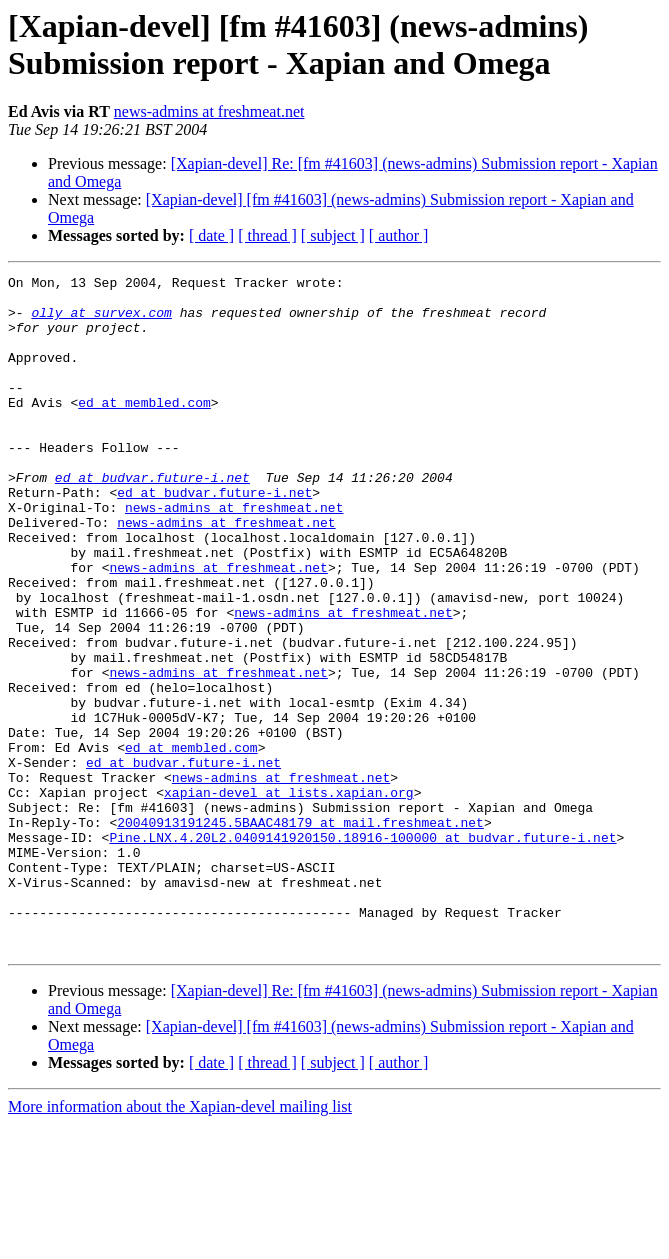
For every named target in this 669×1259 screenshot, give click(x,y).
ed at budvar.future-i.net (152, 519)
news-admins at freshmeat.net (209, 111)
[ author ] (399, 235)
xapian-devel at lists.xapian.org (289, 897)
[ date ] (211, 235)
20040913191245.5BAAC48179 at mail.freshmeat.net (300, 933)
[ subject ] (333, 235)
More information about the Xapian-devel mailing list (180, 1241)
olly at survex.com (101, 321)
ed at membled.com (144, 429)
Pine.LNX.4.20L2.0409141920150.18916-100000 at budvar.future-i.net (362, 951)
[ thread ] (267, 235)
